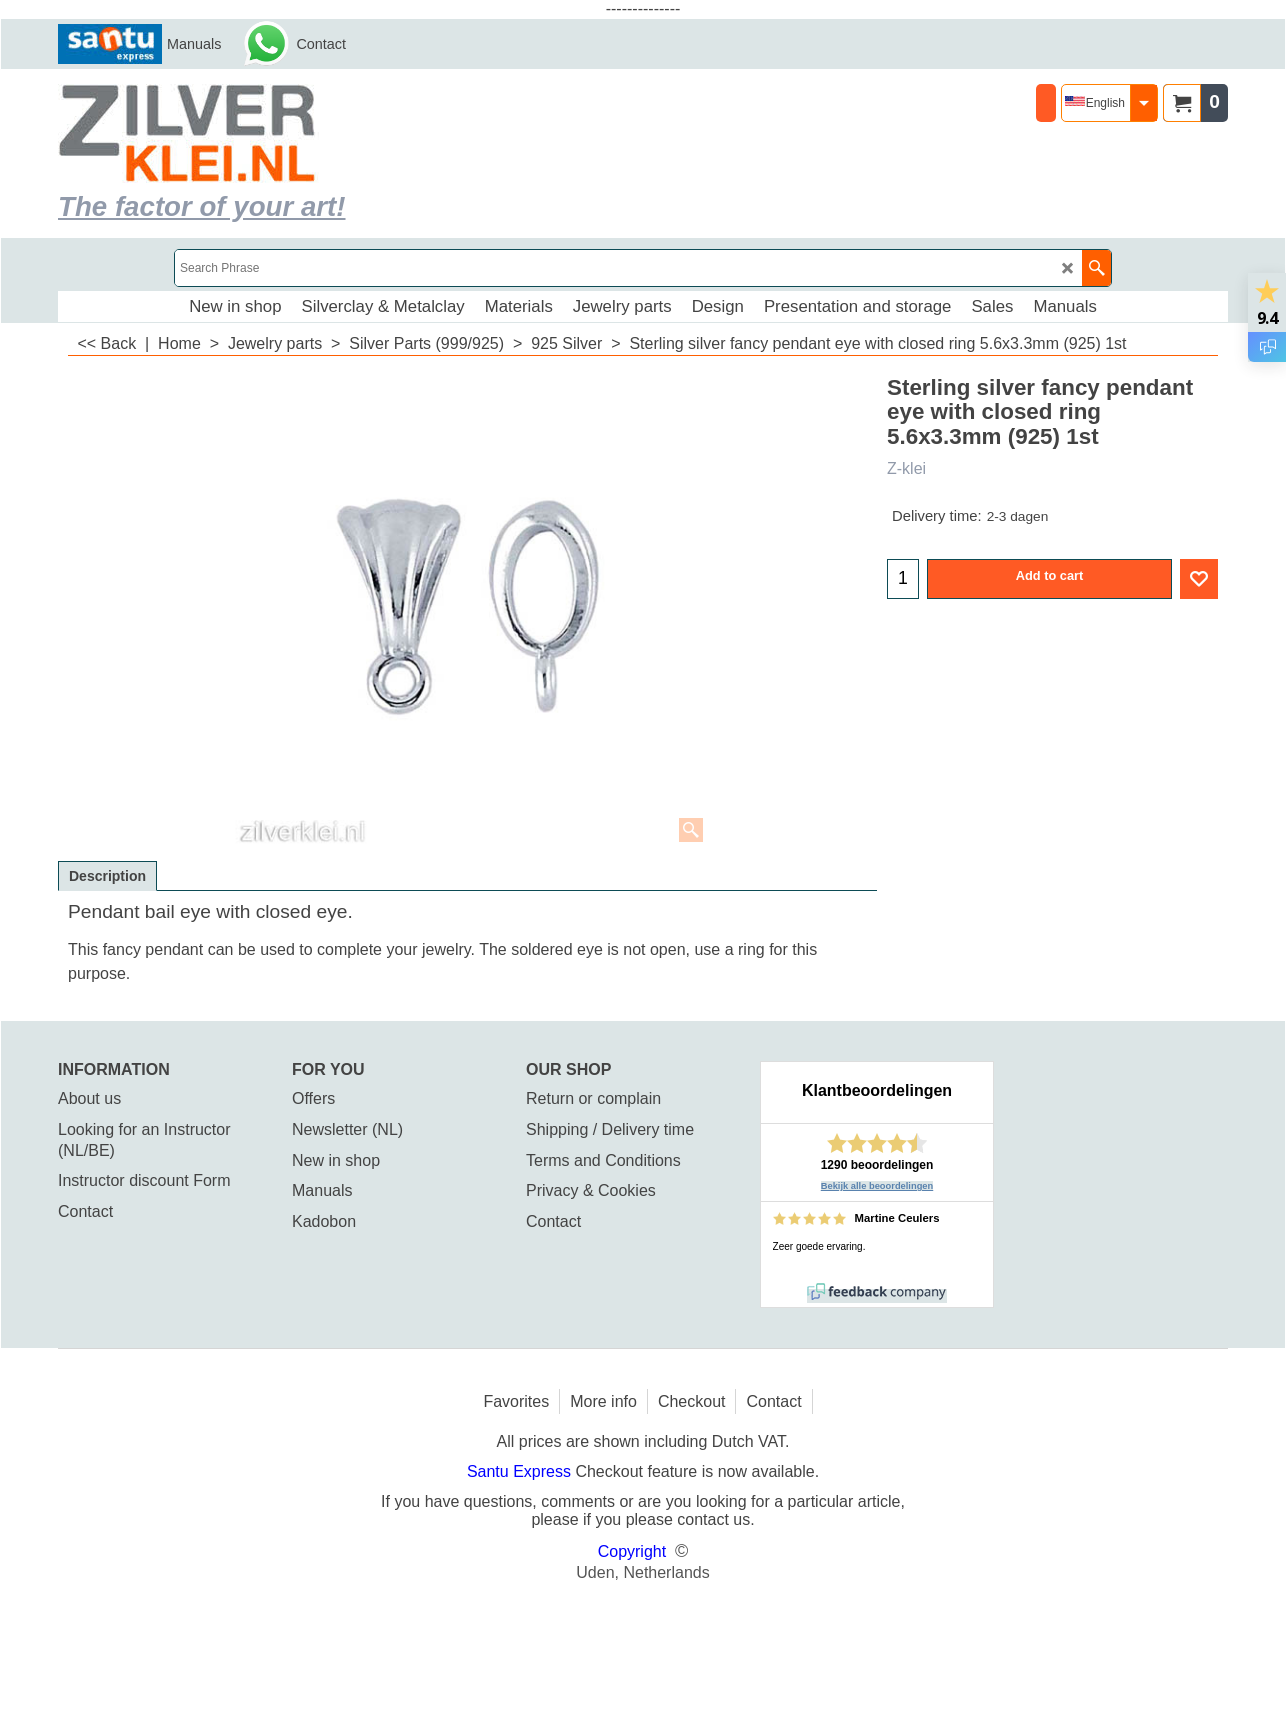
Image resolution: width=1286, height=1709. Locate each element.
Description (107, 876)
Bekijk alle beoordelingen (877, 1186)
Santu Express (521, 1471)
